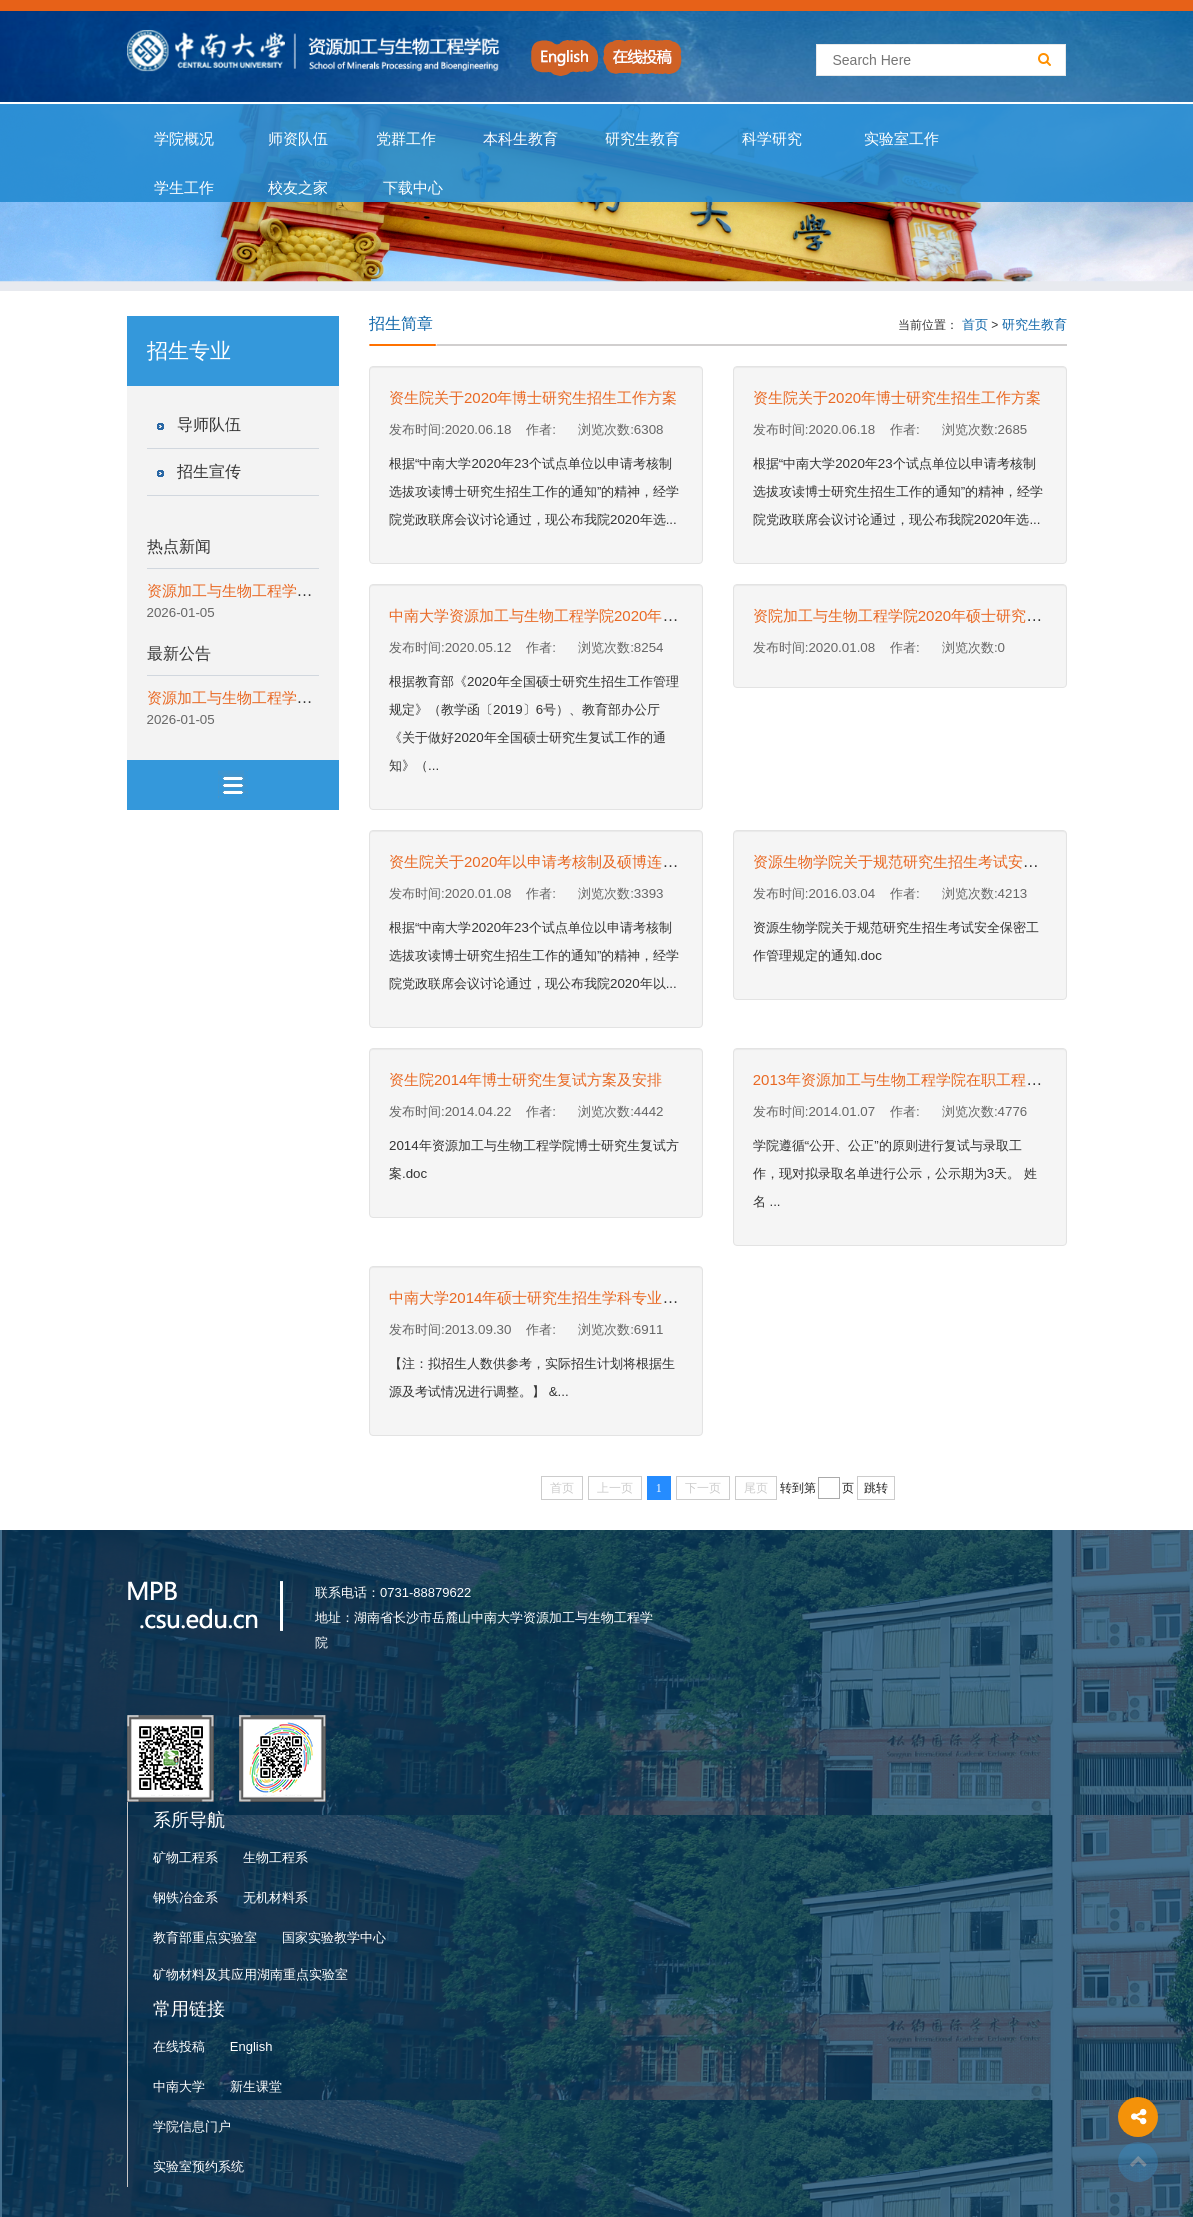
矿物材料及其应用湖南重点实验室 (250, 1974)
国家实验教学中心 (334, 1937)
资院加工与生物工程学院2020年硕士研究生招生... (918, 615)
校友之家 (298, 188)
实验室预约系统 (198, 2166)
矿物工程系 (185, 1857)
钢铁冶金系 (185, 1897)
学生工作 (184, 188)
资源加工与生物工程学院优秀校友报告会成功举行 (312, 590)
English (251, 2046)
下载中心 (413, 188)
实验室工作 (902, 139)
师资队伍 (298, 139)
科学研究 (772, 139)
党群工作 (406, 139)
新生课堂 (256, 2086)
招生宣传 (209, 471)
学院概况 (184, 139)
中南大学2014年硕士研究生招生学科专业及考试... (554, 1297)
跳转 (876, 1488)
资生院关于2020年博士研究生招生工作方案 (533, 397)
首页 (975, 324)
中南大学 (179, 2086)
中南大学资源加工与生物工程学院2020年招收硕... (554, 615)
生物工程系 (275, 1857)
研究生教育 (643, 139)
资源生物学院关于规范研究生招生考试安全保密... (917, 861)
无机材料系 (275, 1897)
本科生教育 (517, 139)
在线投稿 (179, 2046)
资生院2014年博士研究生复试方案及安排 (525, 1079)
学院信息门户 (192, 2126)
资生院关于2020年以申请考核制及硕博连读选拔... (554, 861)
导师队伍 (209, 424)
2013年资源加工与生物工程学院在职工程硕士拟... (918, 1079)
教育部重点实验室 (205, 1937)
